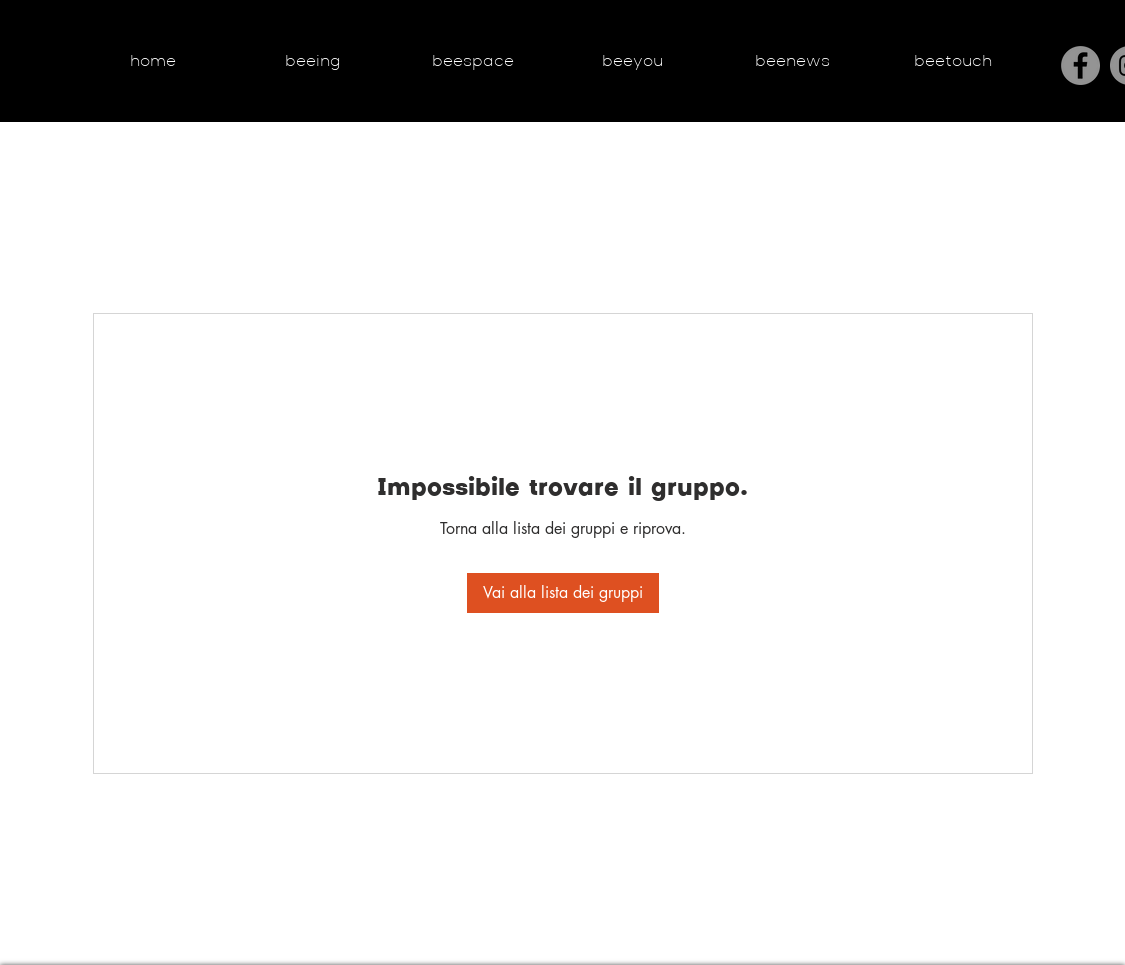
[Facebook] (1080, 65)
